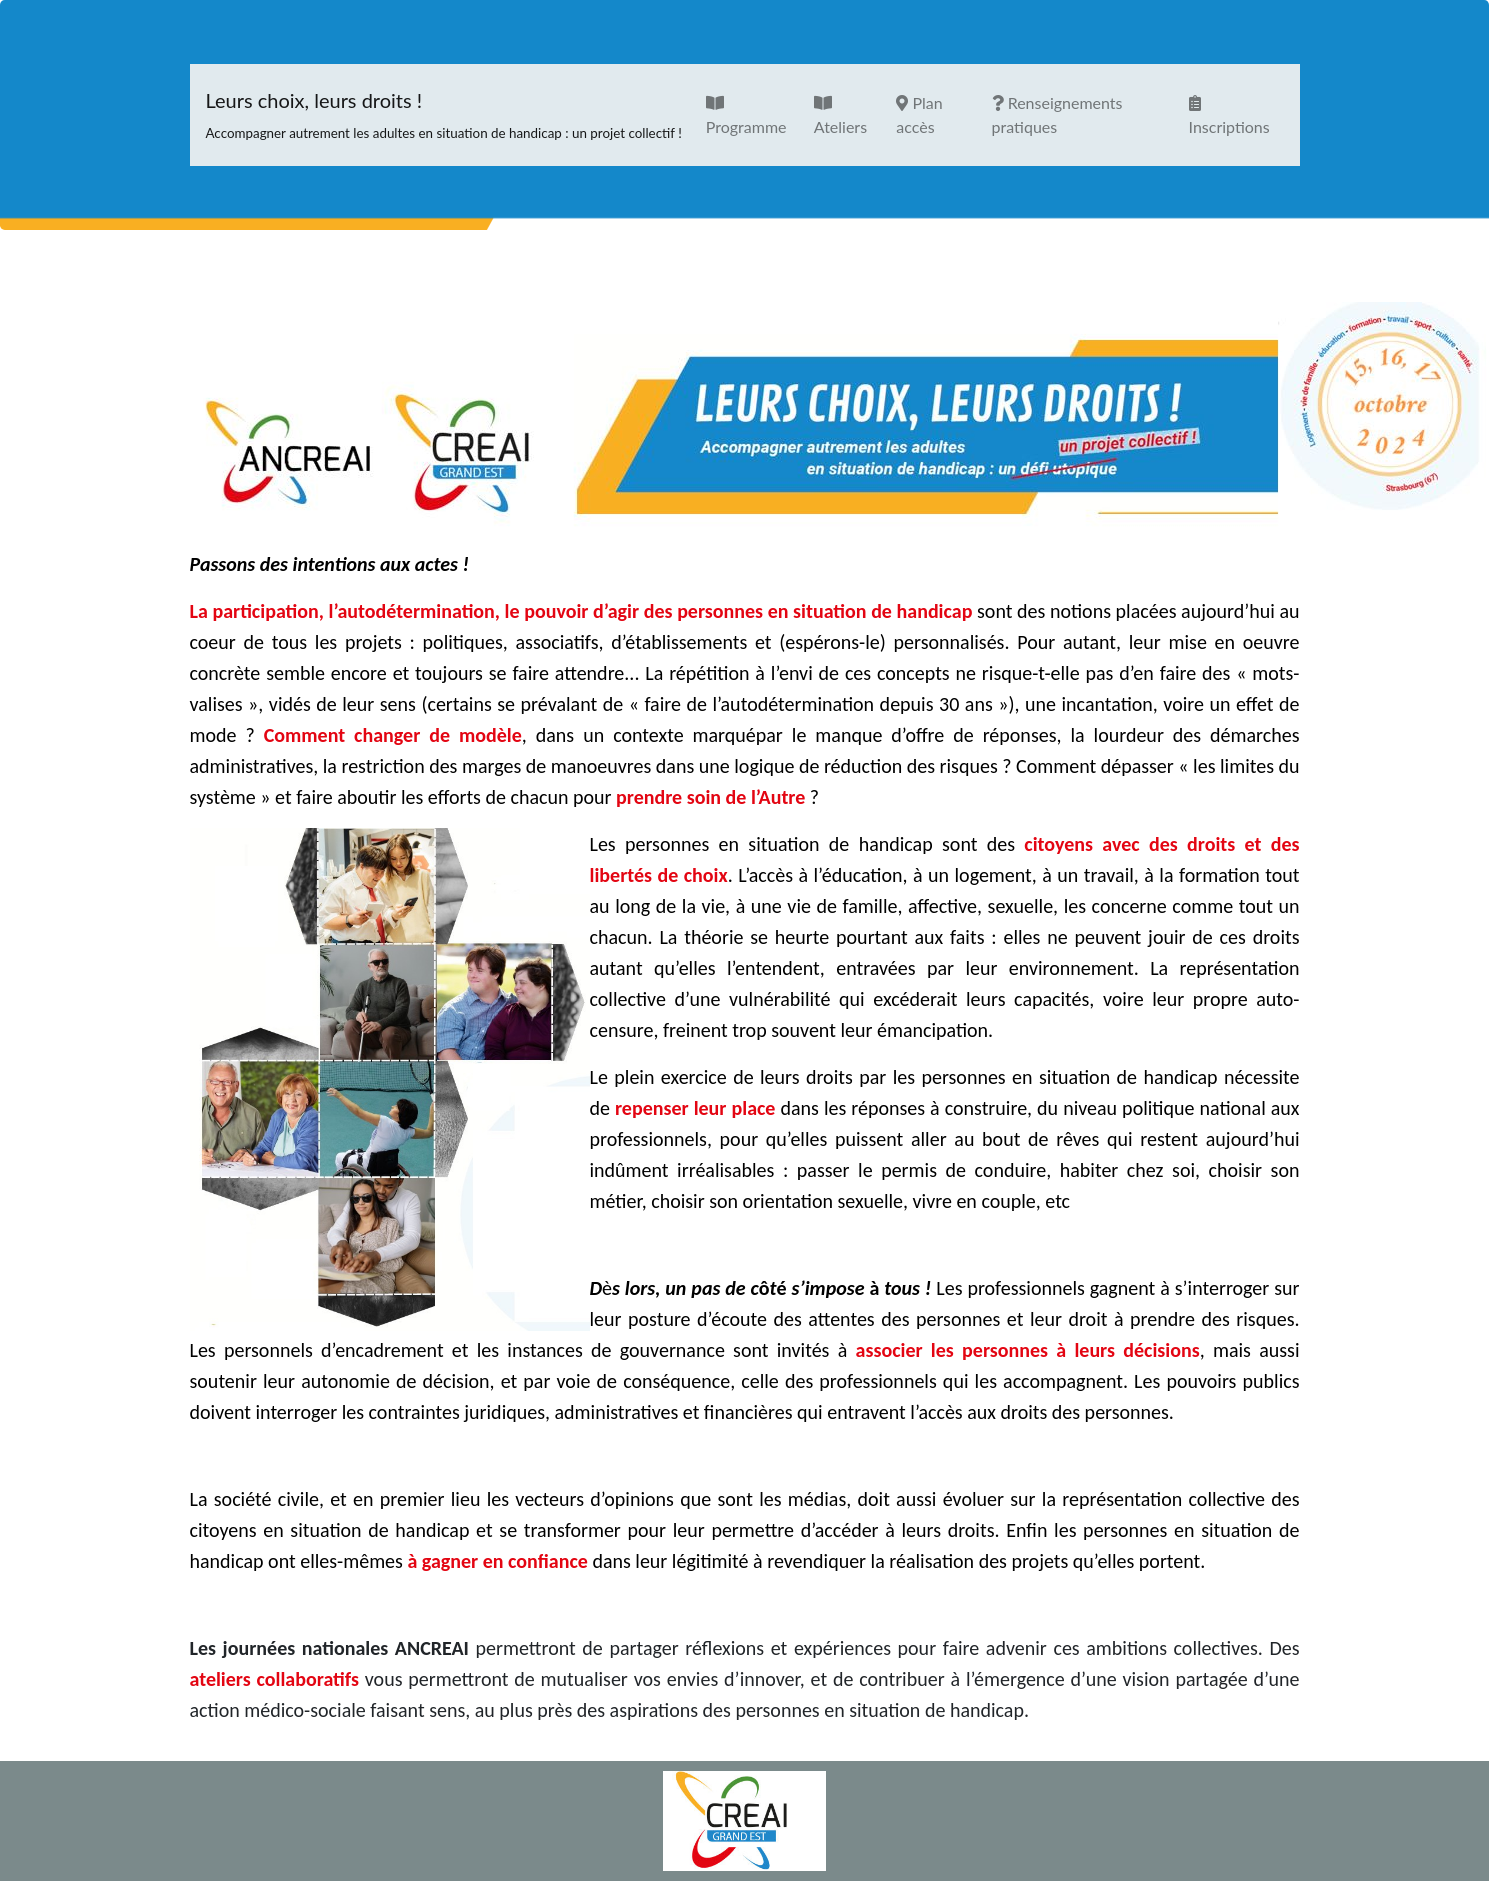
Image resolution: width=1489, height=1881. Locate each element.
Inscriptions (1229, 115)
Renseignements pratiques (1057, 114)
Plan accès (919, 114)
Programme (746, 115)
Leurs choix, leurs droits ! (444, 115)
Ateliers (840, 115)
